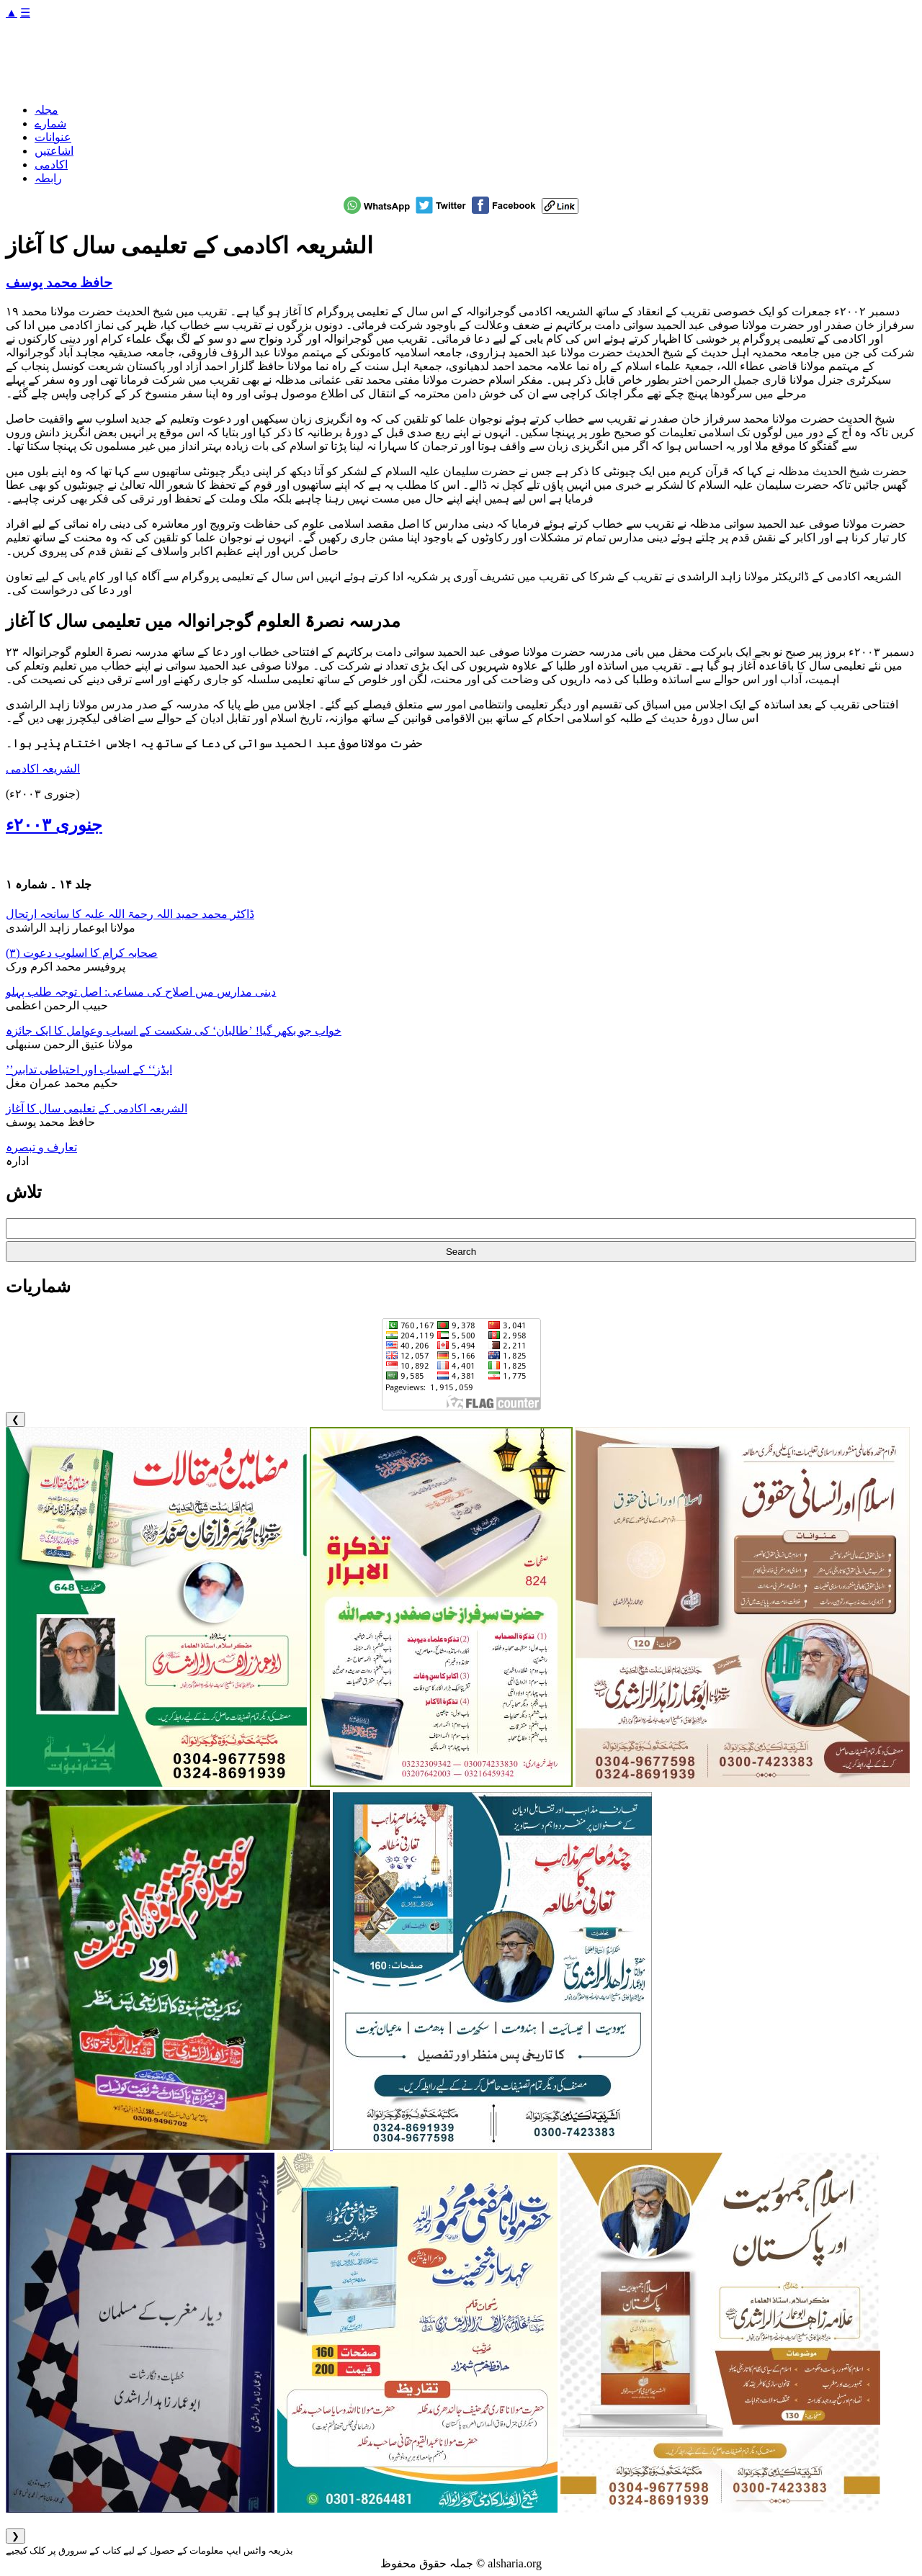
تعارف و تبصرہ (41, 1147)
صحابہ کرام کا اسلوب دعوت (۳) (82, 953)
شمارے (50, 123)
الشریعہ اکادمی (43, 768)
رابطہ (48, 178)
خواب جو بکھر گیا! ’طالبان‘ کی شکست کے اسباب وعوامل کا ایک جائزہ (173, 1030)
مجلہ (46, 110)
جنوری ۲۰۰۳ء (54, 825)
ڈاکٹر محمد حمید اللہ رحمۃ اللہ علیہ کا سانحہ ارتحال (130, 914)
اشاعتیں (54, 151)
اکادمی (51, 164)
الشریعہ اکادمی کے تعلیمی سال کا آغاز (96, 1108)
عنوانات (53, 137)
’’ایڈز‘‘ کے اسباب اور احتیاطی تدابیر (89, 1069)
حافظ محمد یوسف (59, 282)
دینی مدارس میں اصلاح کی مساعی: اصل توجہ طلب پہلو (141, 992)
